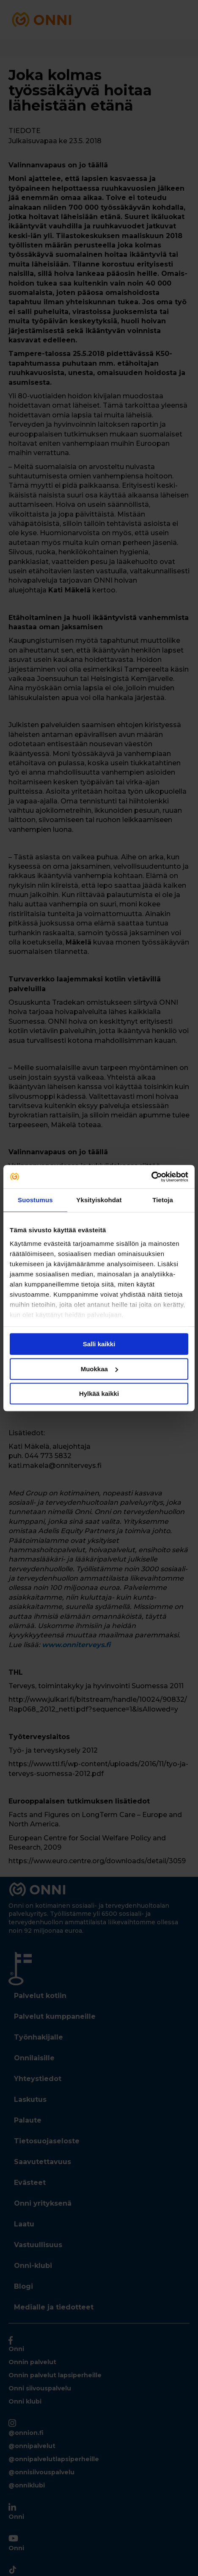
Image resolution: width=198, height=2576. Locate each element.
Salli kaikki (99, 1344)
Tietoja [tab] (162, 1199)
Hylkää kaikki (99, 1393)
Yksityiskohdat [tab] (98, 1199)
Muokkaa (99, 1369)
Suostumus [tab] (35, 1199)
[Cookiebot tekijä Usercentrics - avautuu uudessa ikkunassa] (151, 1176)
